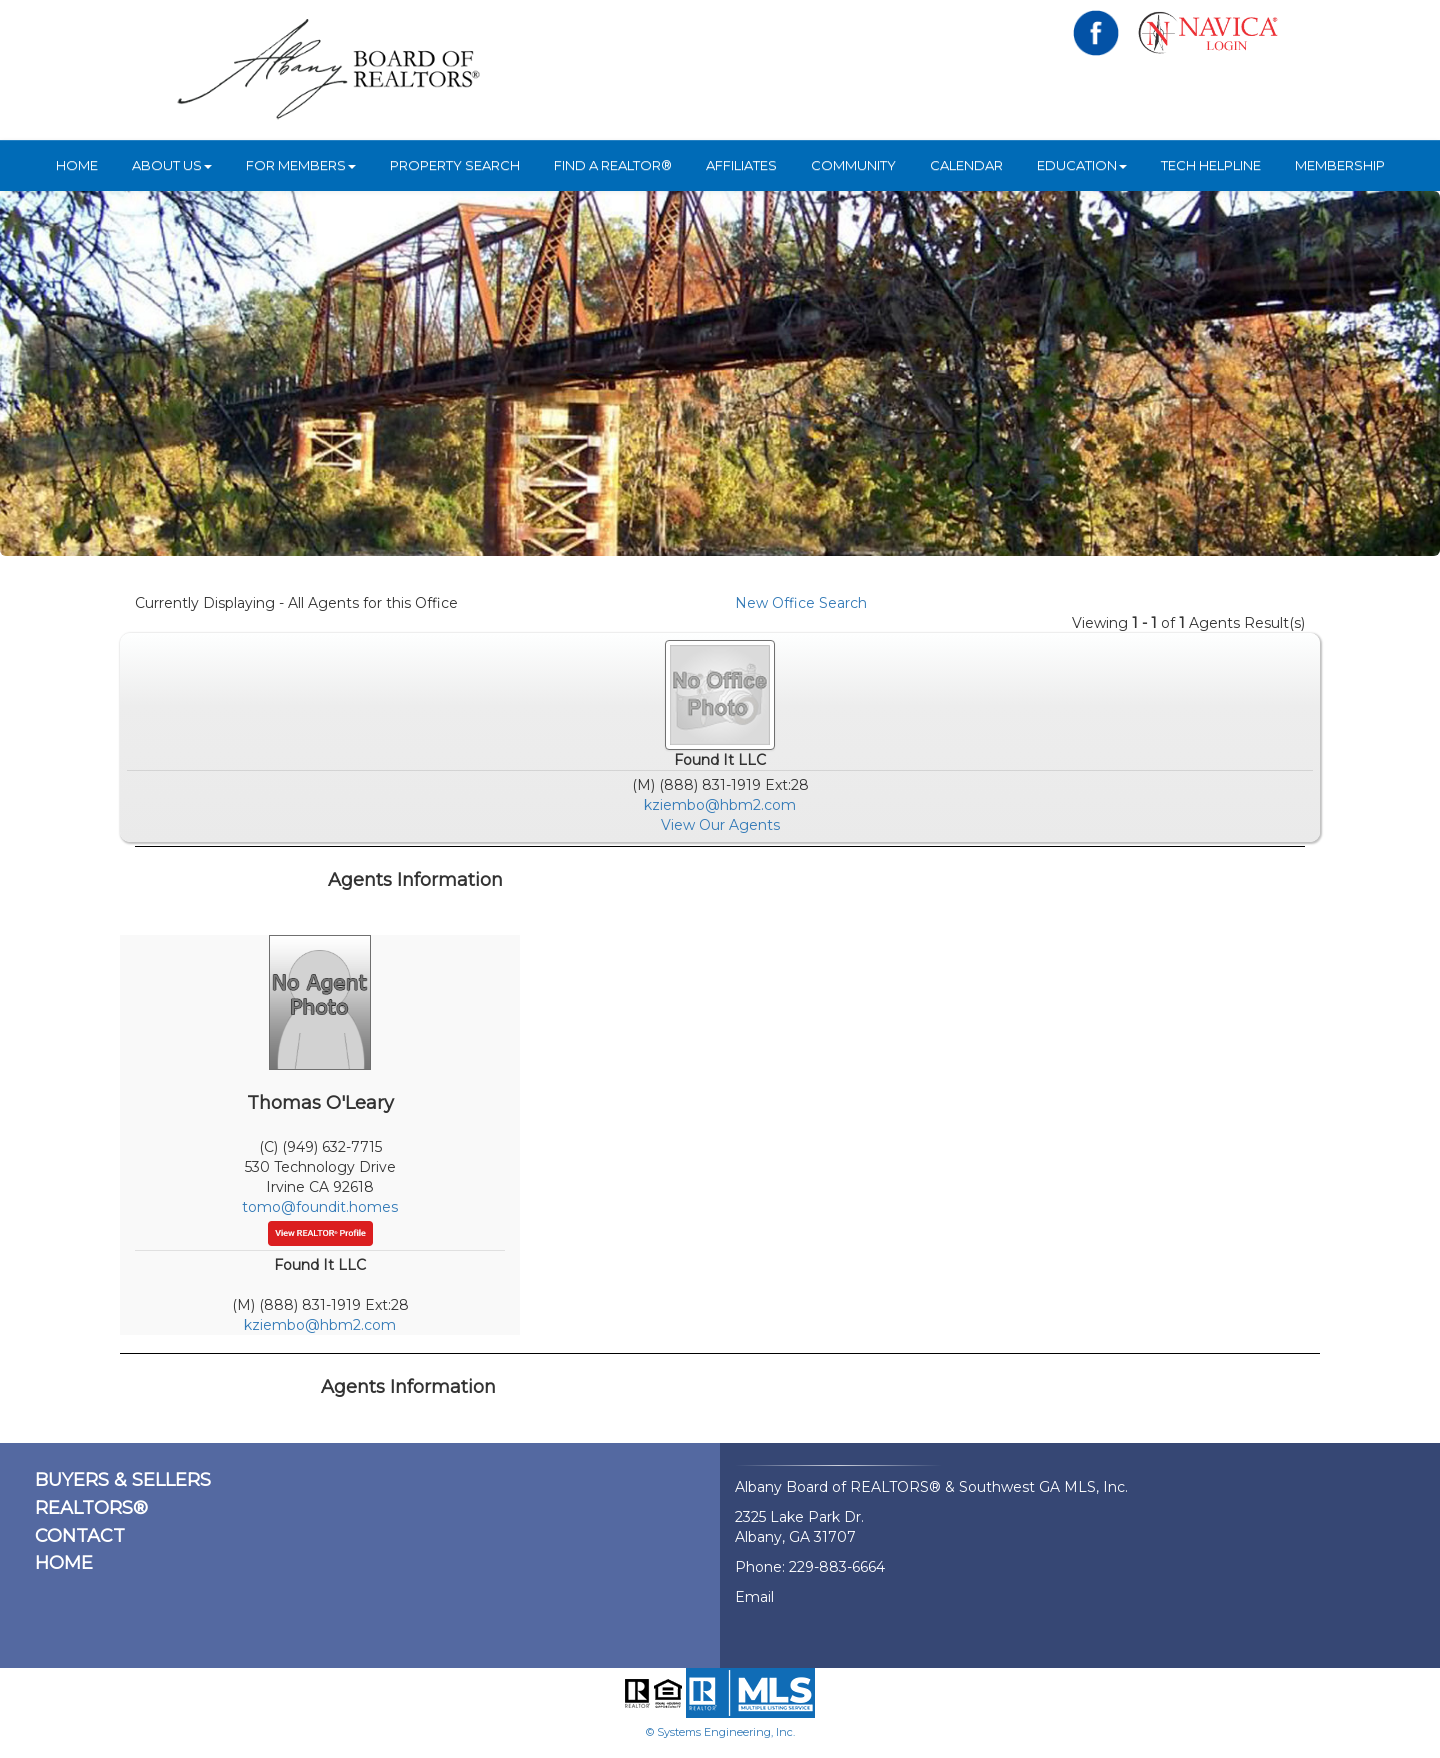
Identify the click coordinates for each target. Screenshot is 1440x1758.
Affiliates (741, 165)
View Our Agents (720, 825)
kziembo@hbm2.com (720, 805)
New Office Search (801, 603)
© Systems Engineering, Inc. (720, 1732)
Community (853, 165)
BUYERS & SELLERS (123, 1480)
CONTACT (80, 1536)
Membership (1340, 165)
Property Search (455, 165)
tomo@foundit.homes (320, 1207)
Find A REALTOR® (613, 165)
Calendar (966, 165)
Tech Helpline (1211, 165)
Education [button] (1082, 165)
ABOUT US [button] (172, 165)
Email (754, 1597)
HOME (77, 165)
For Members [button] (301, 165)
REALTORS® (91, 1508)
